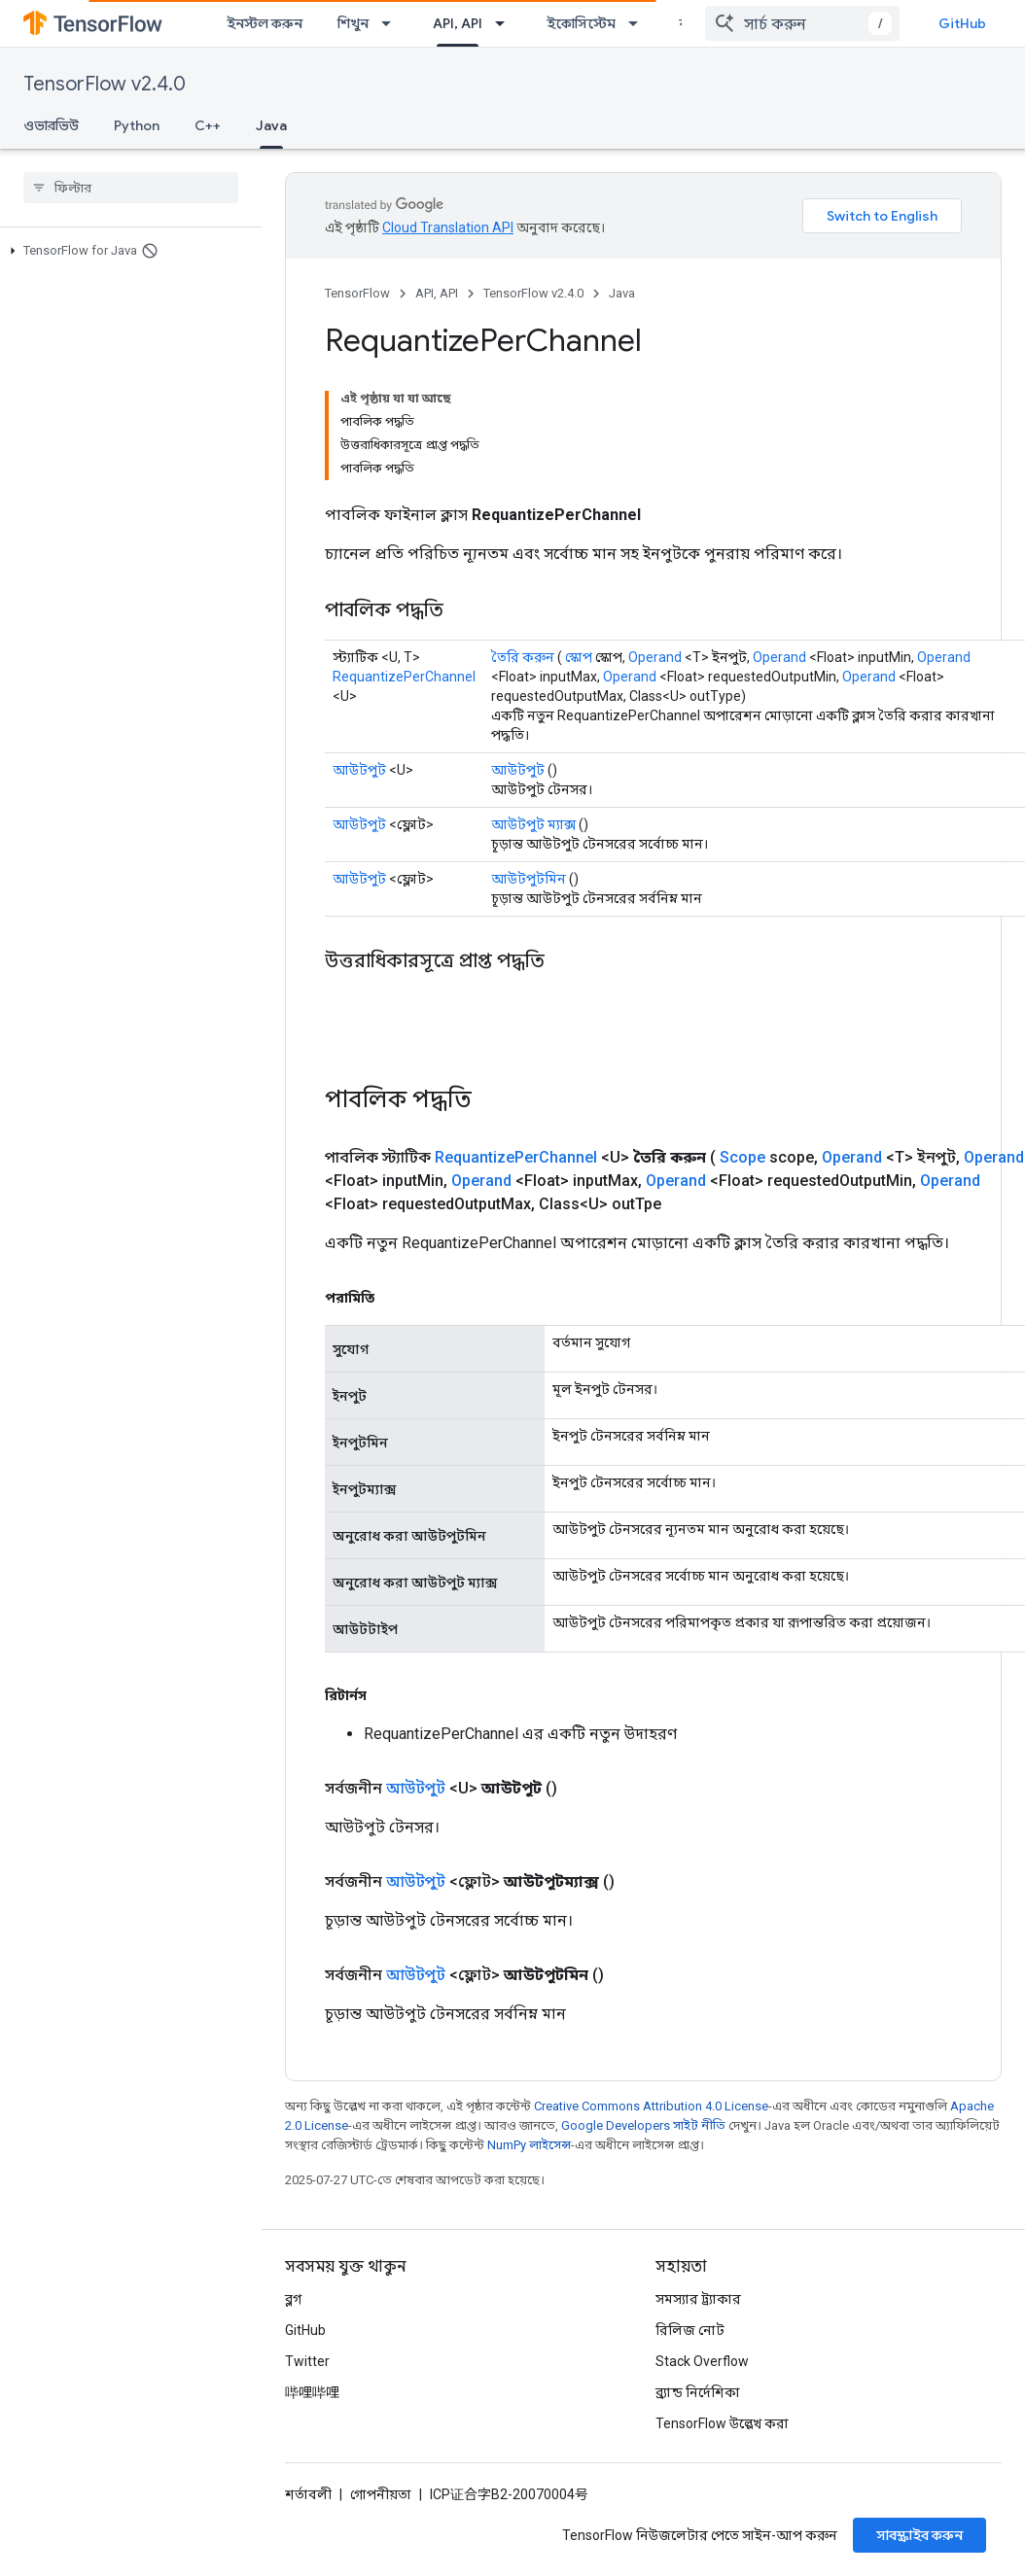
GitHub (962, 23)
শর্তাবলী (308, 2494)
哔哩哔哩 (312, 2392)
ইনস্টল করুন (264, 23)
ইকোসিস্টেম (581, 23)
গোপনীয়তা (380, 2494)
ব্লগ (293, 2299)
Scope (742, 1157)
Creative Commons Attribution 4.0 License (651, 2106)
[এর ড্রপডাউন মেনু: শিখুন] (392, 23)
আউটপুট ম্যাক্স (533, 824)
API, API (436, 293)
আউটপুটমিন (528, 879)
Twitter (307, 2361)
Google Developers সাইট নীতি (643, 2125)
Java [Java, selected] (271, 125)
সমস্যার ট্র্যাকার (698, 2299)
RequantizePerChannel (404, 676)
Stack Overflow (702, 2361)
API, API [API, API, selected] (457, 23)
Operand (655, 657)
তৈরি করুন (522, 657)
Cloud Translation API (447, 227)
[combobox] (802, 23)
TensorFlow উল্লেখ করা (722, 2423)
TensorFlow (357, 293)
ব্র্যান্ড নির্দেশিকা (697, 2392)
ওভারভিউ (51, 125)
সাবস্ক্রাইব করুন (919, 2535)
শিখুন (353, 23)
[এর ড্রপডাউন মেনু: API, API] (505, 23)
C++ (207, 125)
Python (136, 125)
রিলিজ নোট (690, 2330)
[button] (127, 250)
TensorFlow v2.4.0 (104, 84)
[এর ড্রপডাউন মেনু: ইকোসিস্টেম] (639, 23)
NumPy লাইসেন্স (529, 2145)
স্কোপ (578, 657)
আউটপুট (359, 770)
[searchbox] (130, 187)
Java (622, 293)
